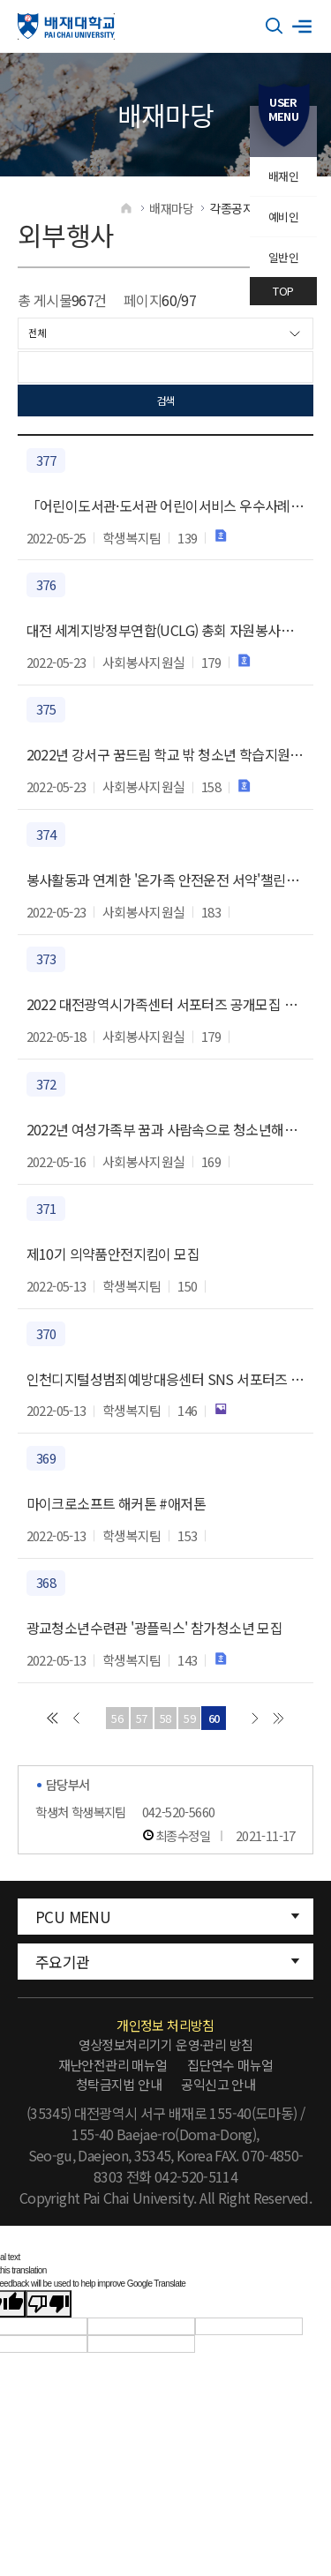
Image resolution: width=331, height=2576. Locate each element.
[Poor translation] (48, 2304)
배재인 (283, 176)
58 (165, 1718)
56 (117, 1718)
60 (214, 1718)
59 (189, 1718)
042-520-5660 (178, 1811)
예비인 (283, 216)
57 (141, 1718)
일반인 (283, 257)
